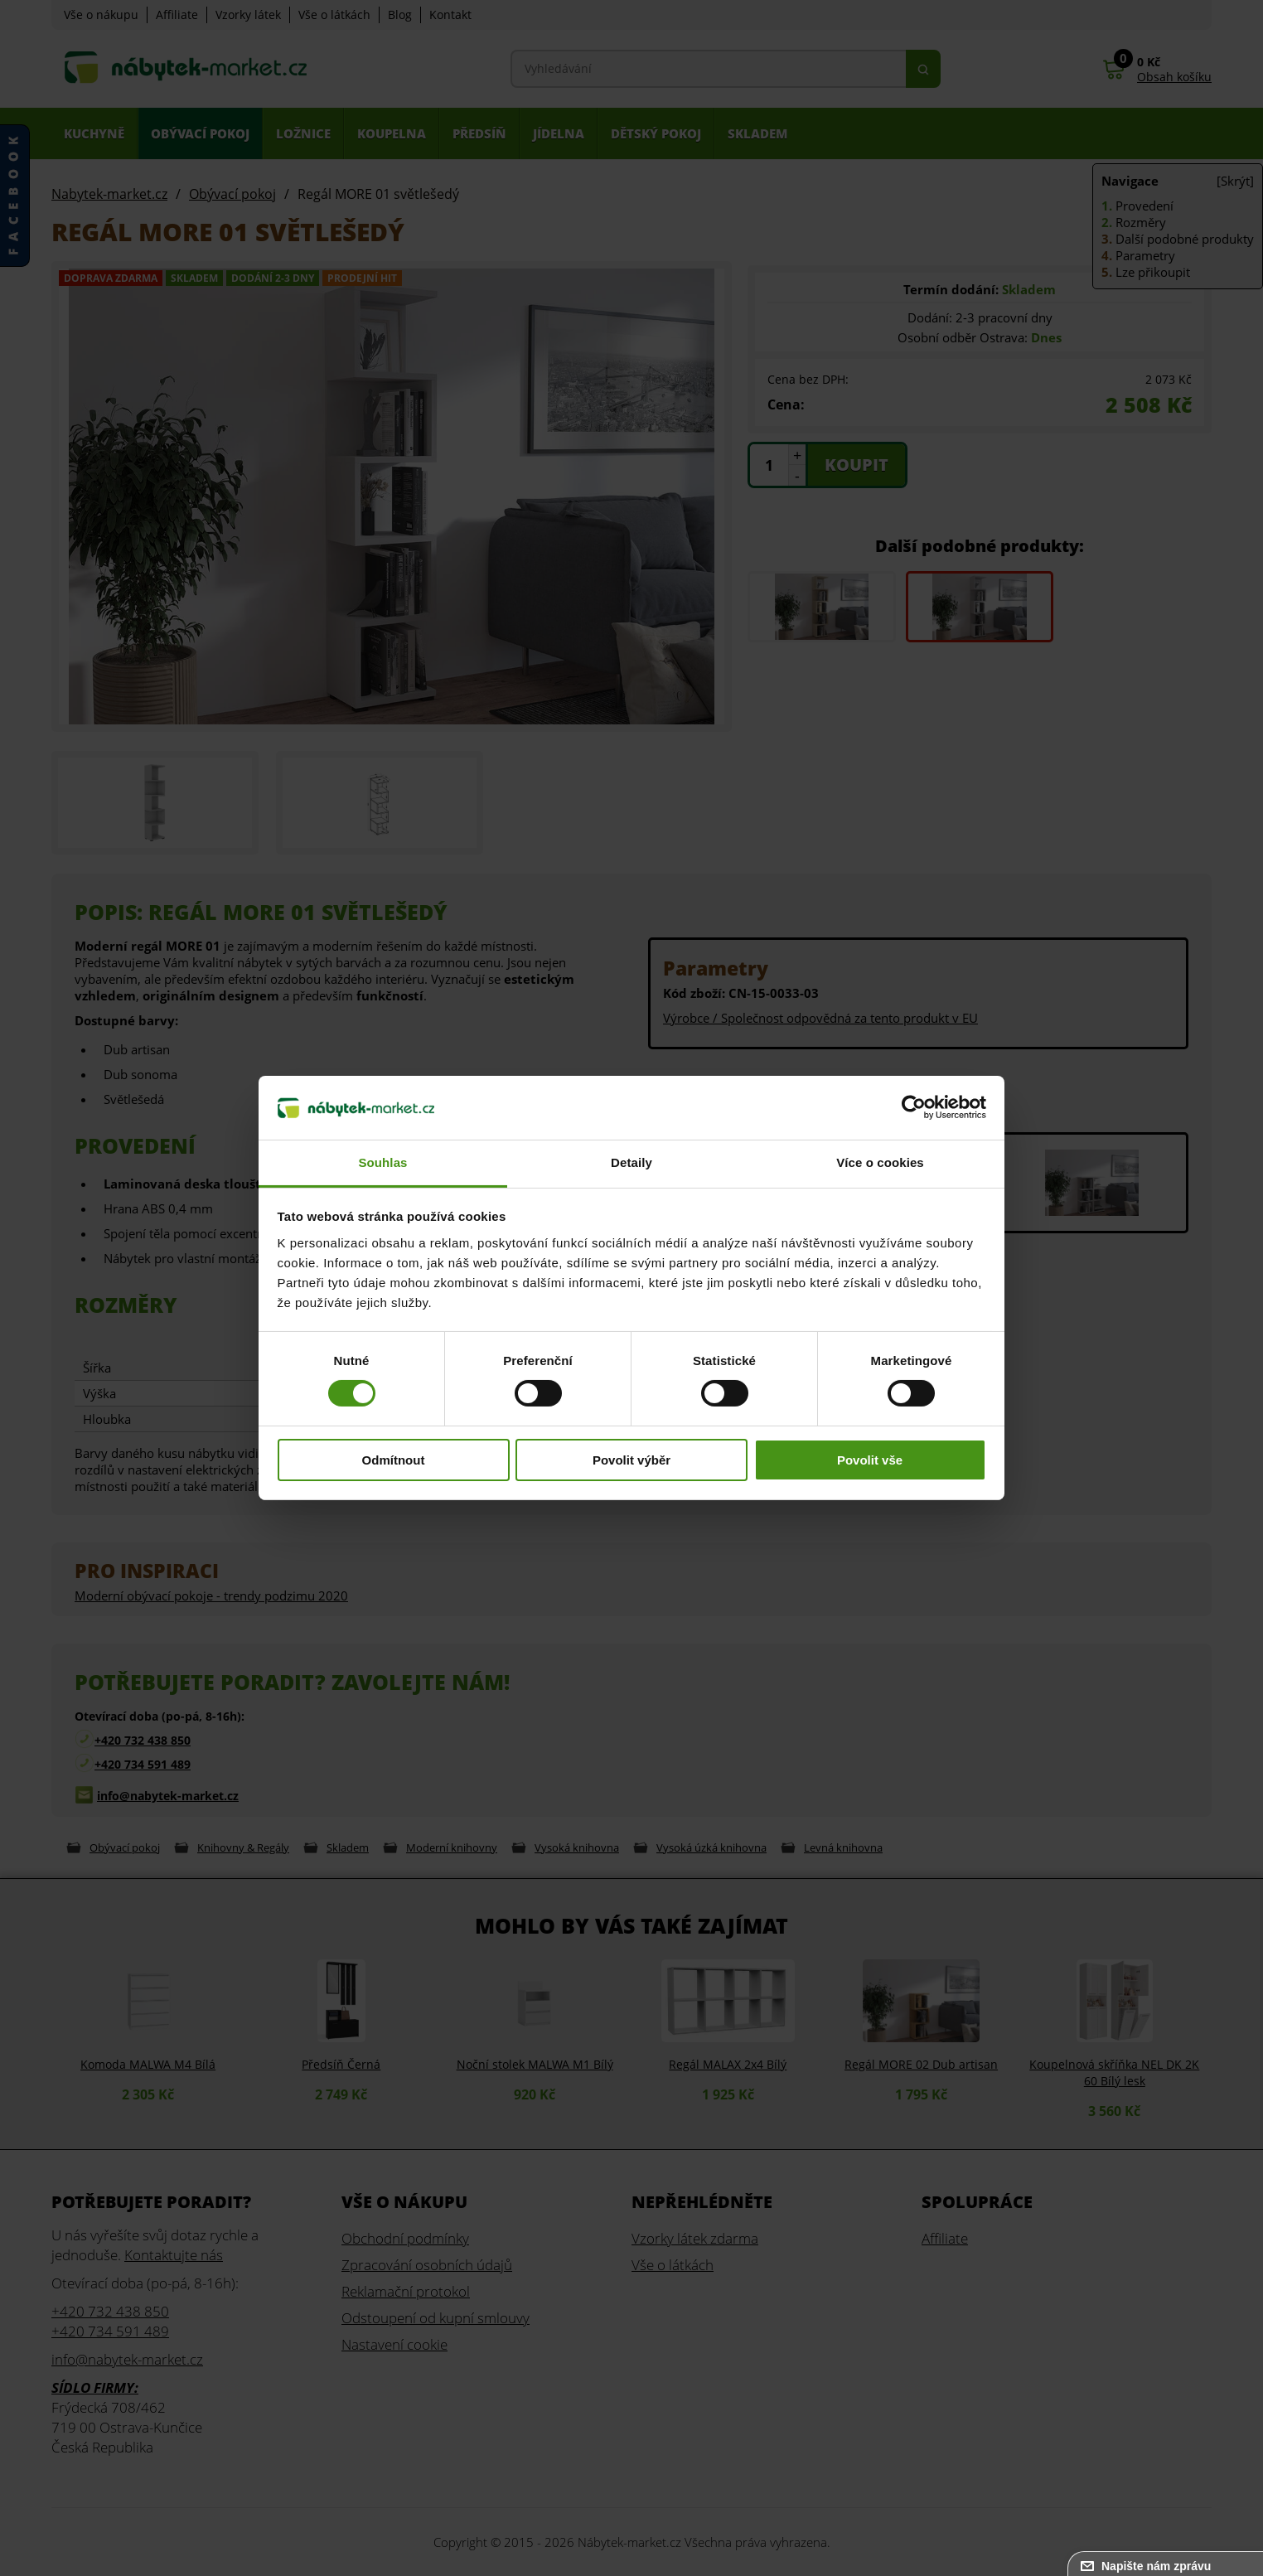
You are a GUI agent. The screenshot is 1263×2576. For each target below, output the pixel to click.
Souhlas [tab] (382, 1162)
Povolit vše (869, 1460)
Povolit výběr (631, 1460)
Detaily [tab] (631, 1162)
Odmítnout (393, 1460)
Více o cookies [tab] (880, 1162)
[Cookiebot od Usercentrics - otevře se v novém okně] (913, 1107)
